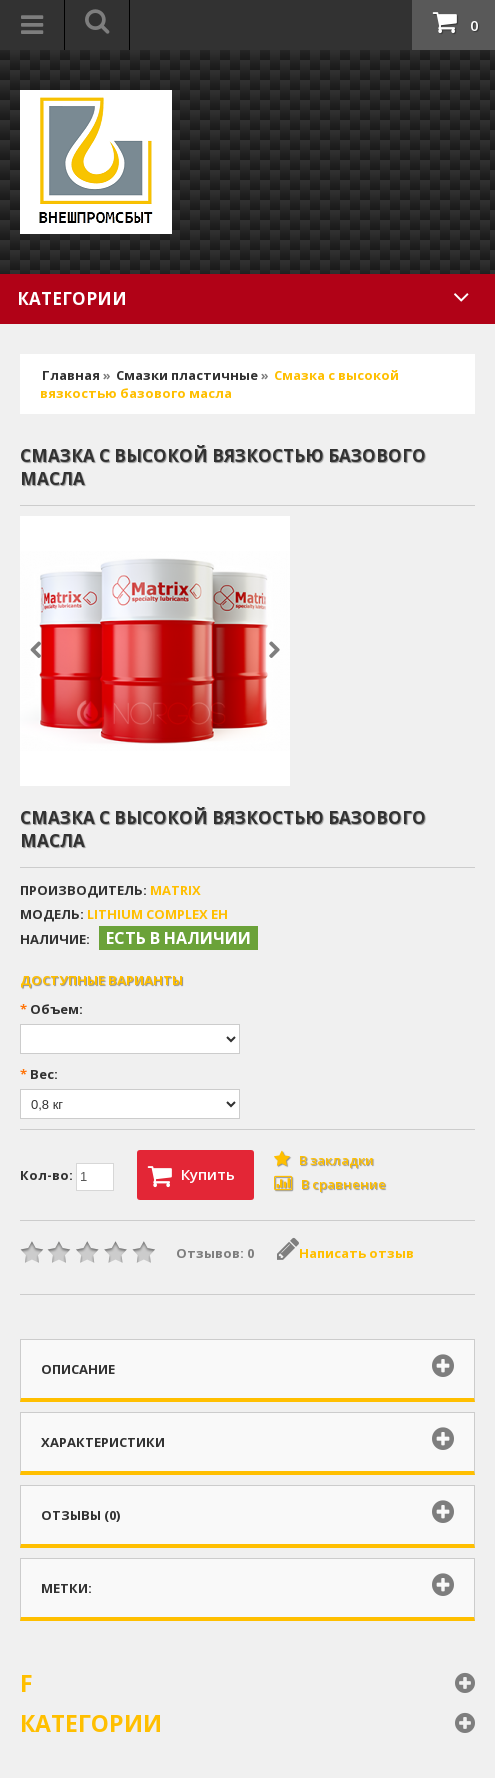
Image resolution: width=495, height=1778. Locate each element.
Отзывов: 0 (215, 1253)
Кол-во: (67, 1177)
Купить (191, 1176)
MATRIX (175, 890)
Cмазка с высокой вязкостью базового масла (219, 384)
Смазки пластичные (187, 375)
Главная (71, 375)
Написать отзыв (345, 1253)
